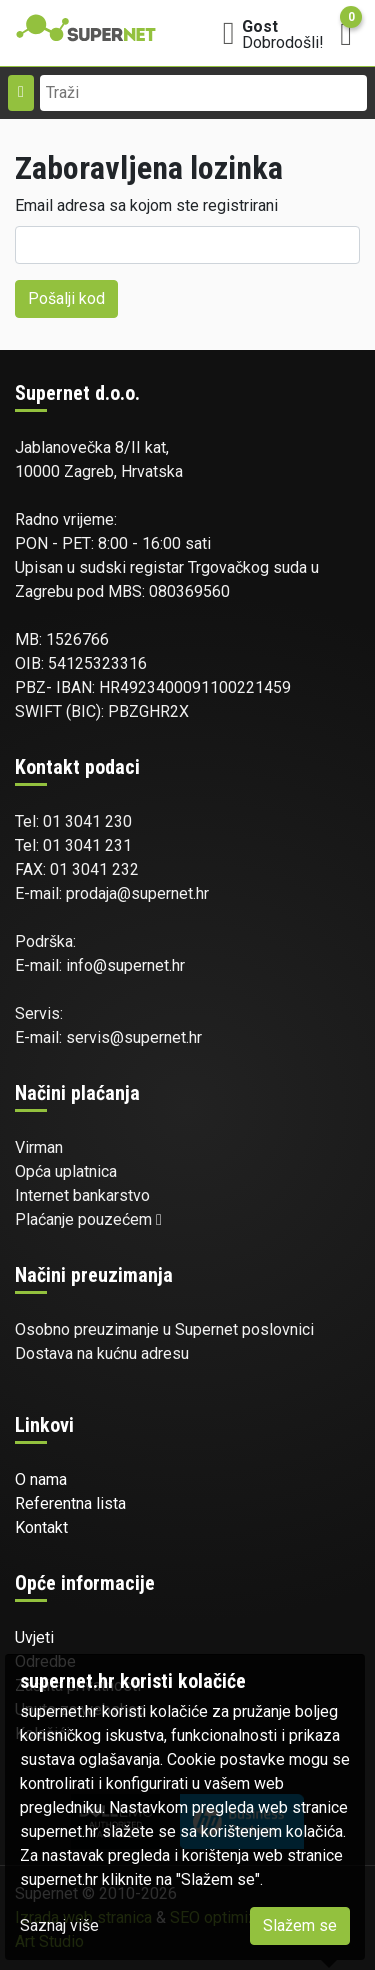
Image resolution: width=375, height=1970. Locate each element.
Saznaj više (59, 1925)
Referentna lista (70, 1503)
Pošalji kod (66, 298)
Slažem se (300, 1925)
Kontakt (41, 1527)
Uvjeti (34, 1637)
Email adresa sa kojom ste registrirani (146, 205)
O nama (41, 1479)
